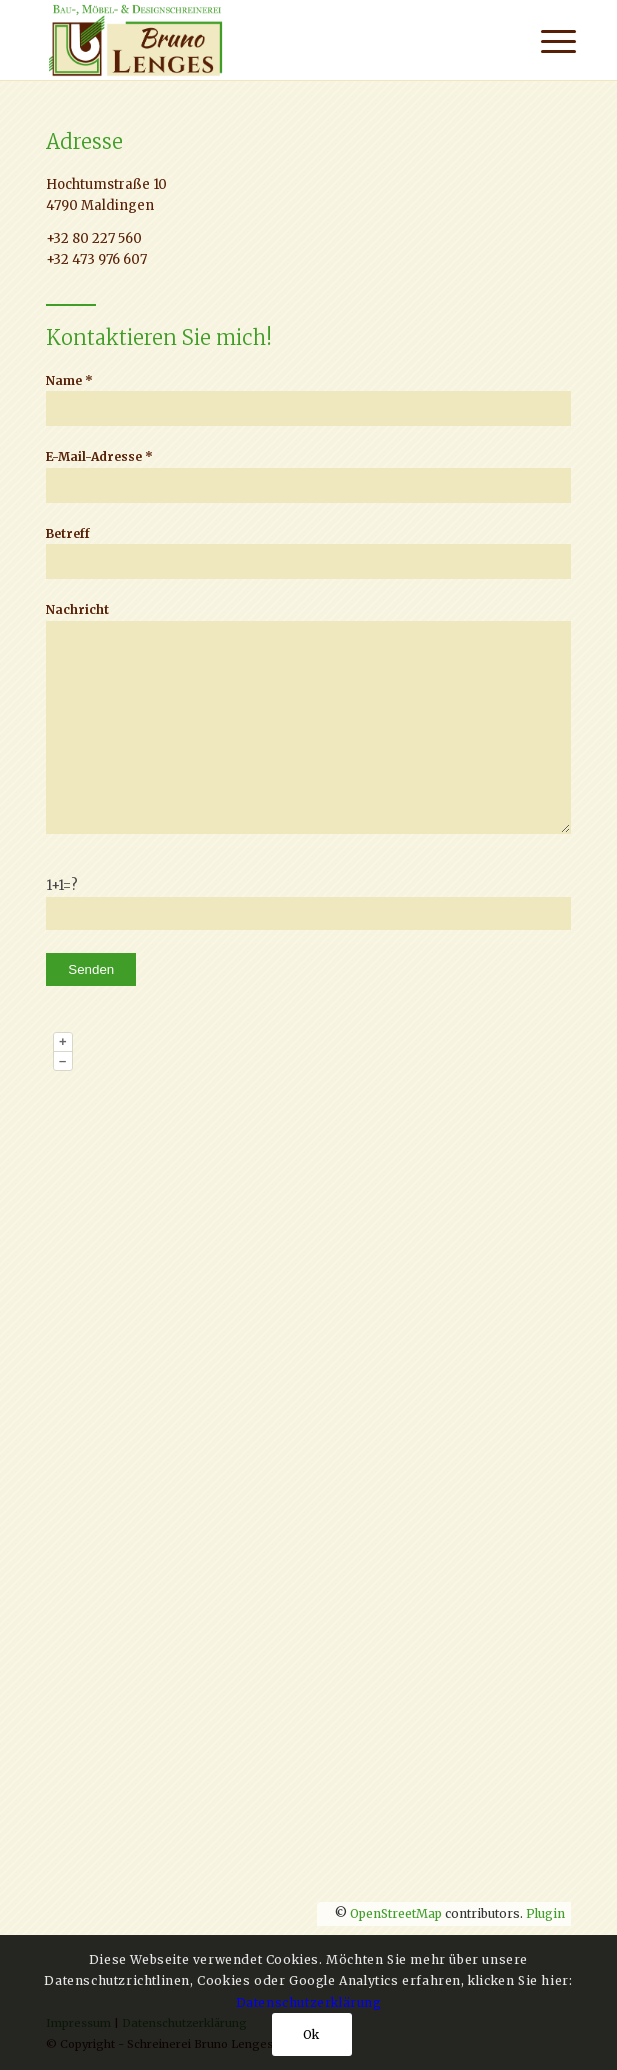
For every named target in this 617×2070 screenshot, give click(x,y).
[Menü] (543, 42)
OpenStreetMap (396, 1913)
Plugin (544, 1913)
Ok (311, 2034)
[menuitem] (543, 42)
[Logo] (256, 40)
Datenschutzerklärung (309, 2002)
